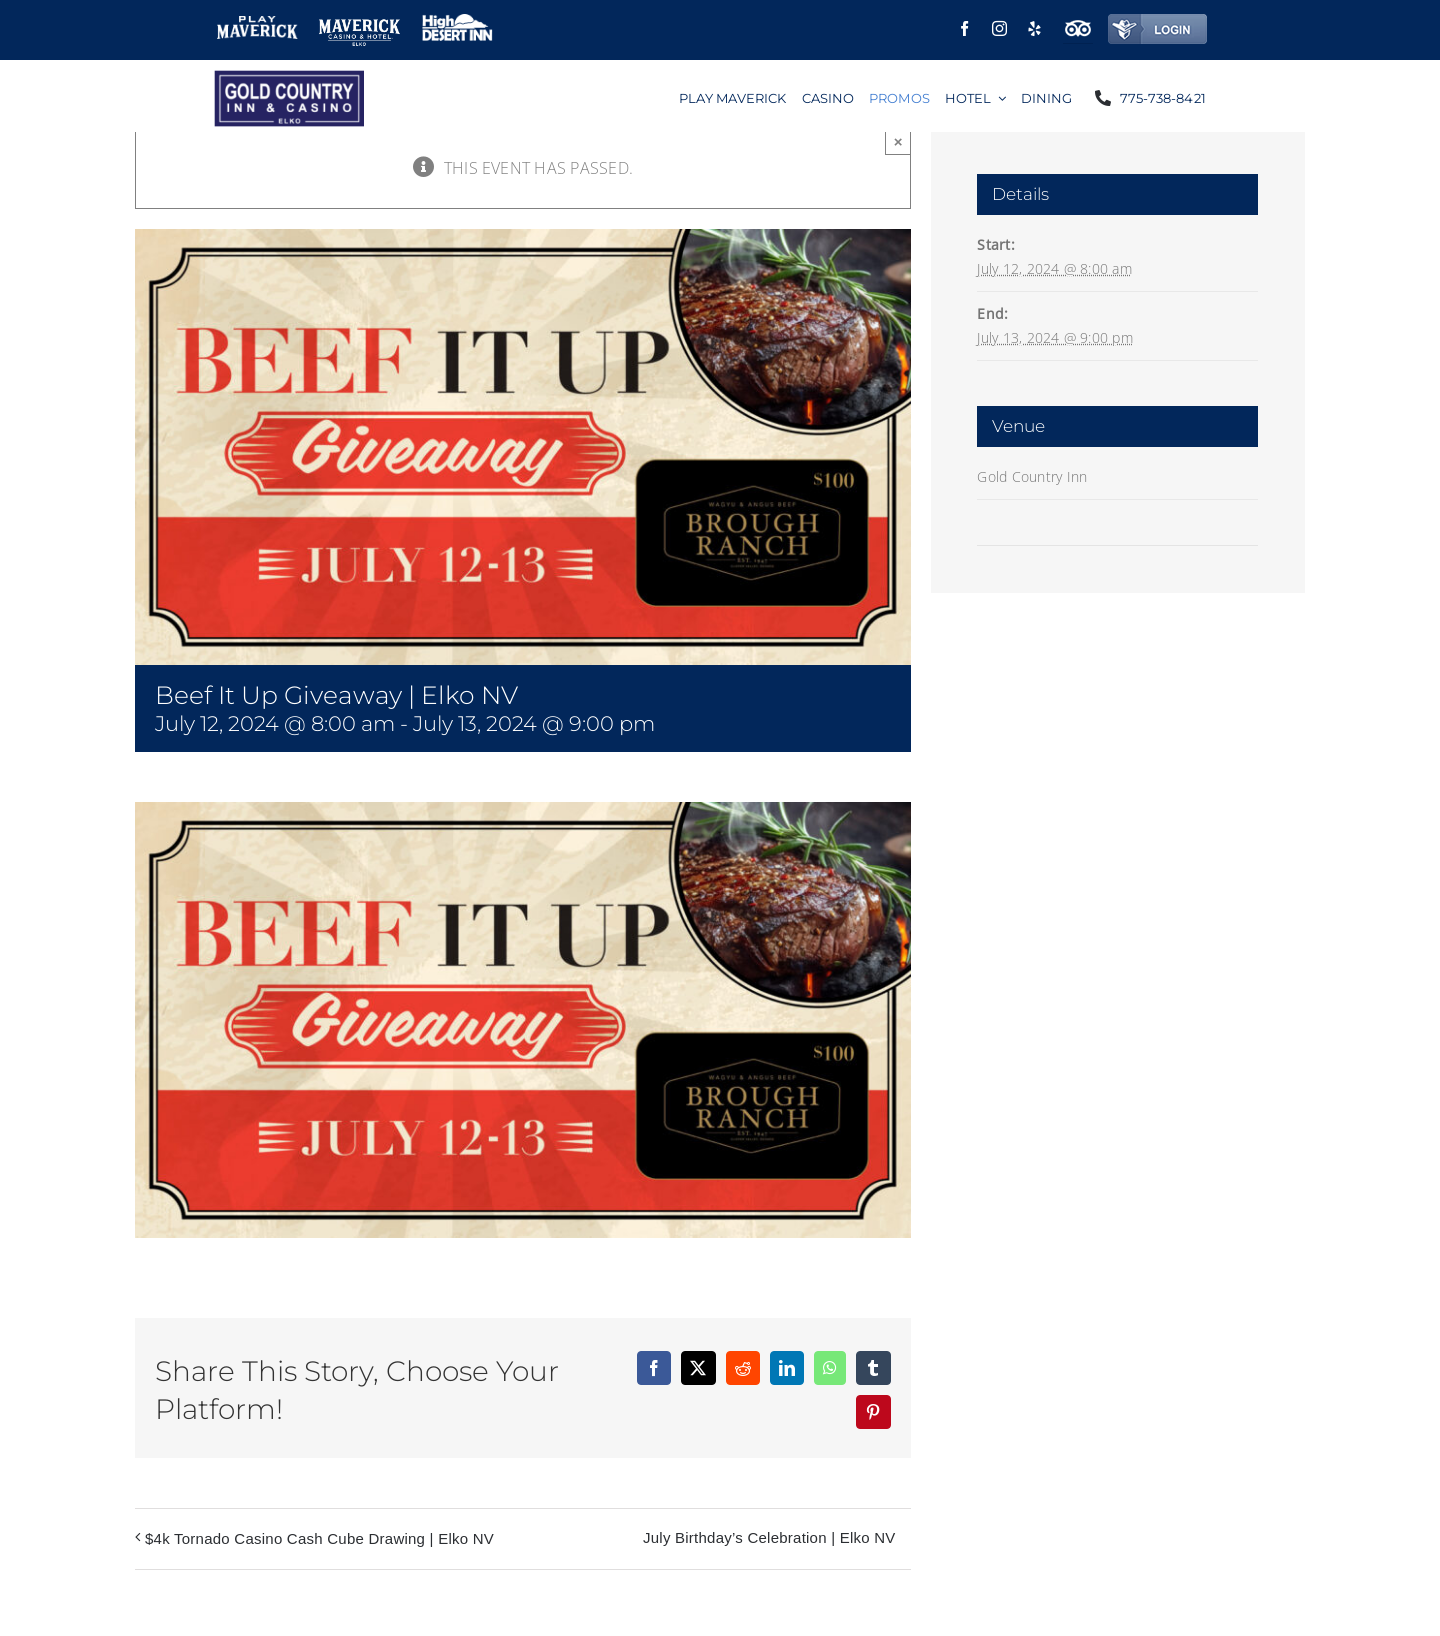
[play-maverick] (257, 24)
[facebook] (964, 28)
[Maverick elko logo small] (359, 23)
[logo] (289, 78)
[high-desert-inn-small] (457, 22)
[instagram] (999, 28)
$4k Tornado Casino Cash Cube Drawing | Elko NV (319, 1538)
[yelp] (1034, 28)
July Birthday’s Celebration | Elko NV (769, 1537)
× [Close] (898, 141)
